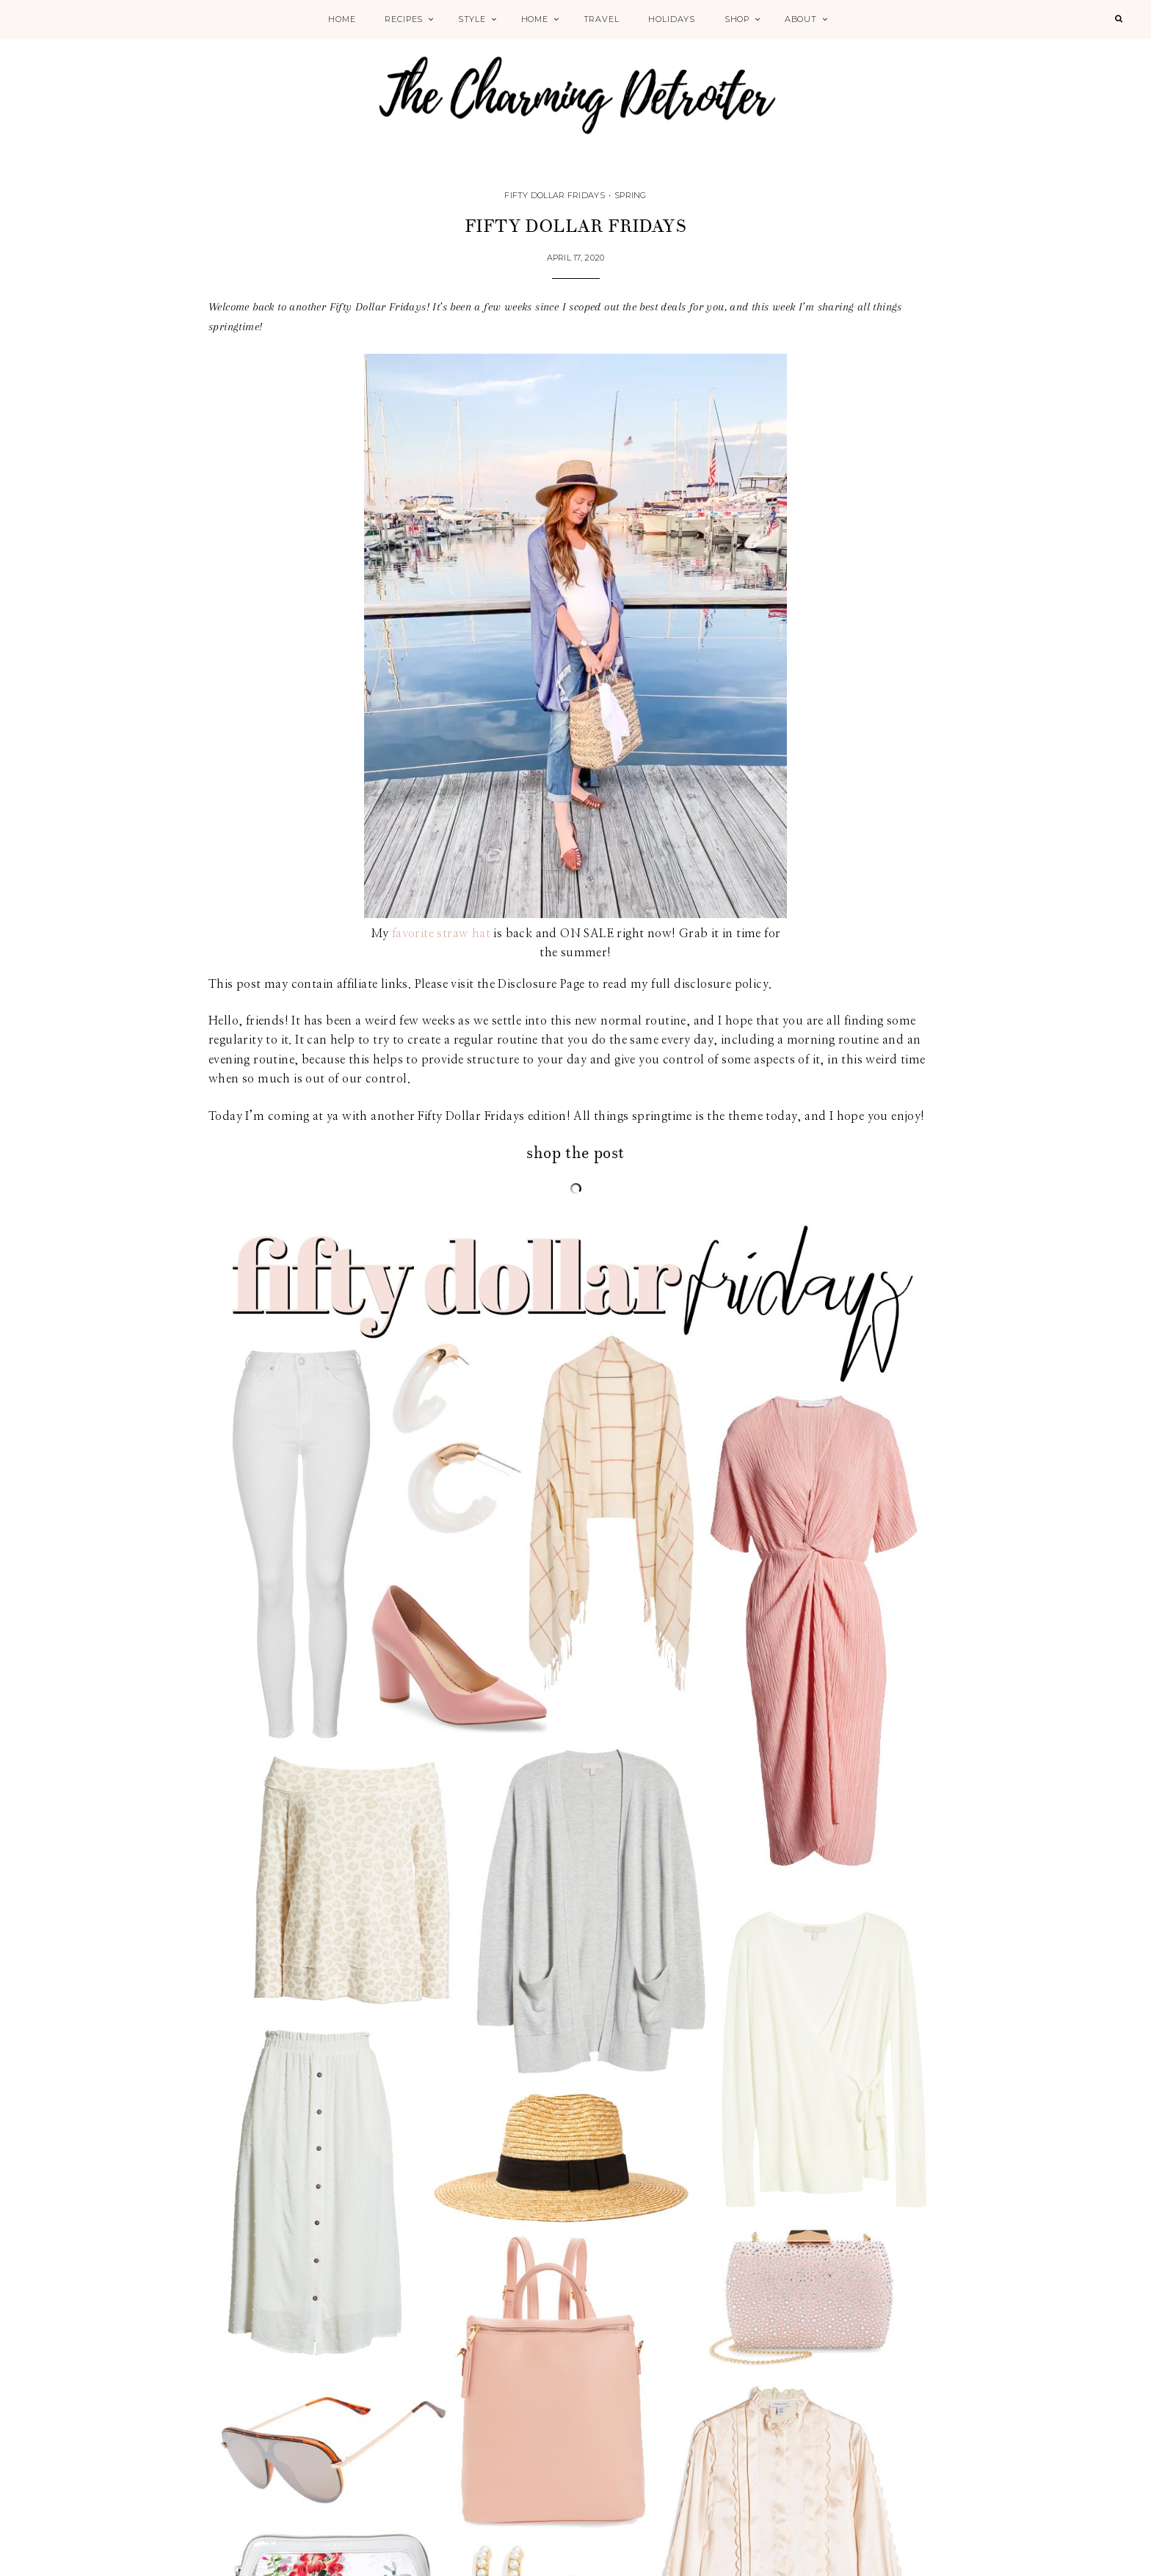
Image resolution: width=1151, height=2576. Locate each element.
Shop (737, 19)
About (801, 19)
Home (341, 19)
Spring (630, 195)
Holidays (671, 19)
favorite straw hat (441, 933)
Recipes (404, 19)
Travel (602, 19)
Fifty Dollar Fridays (554, 195)
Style (472, 19)
